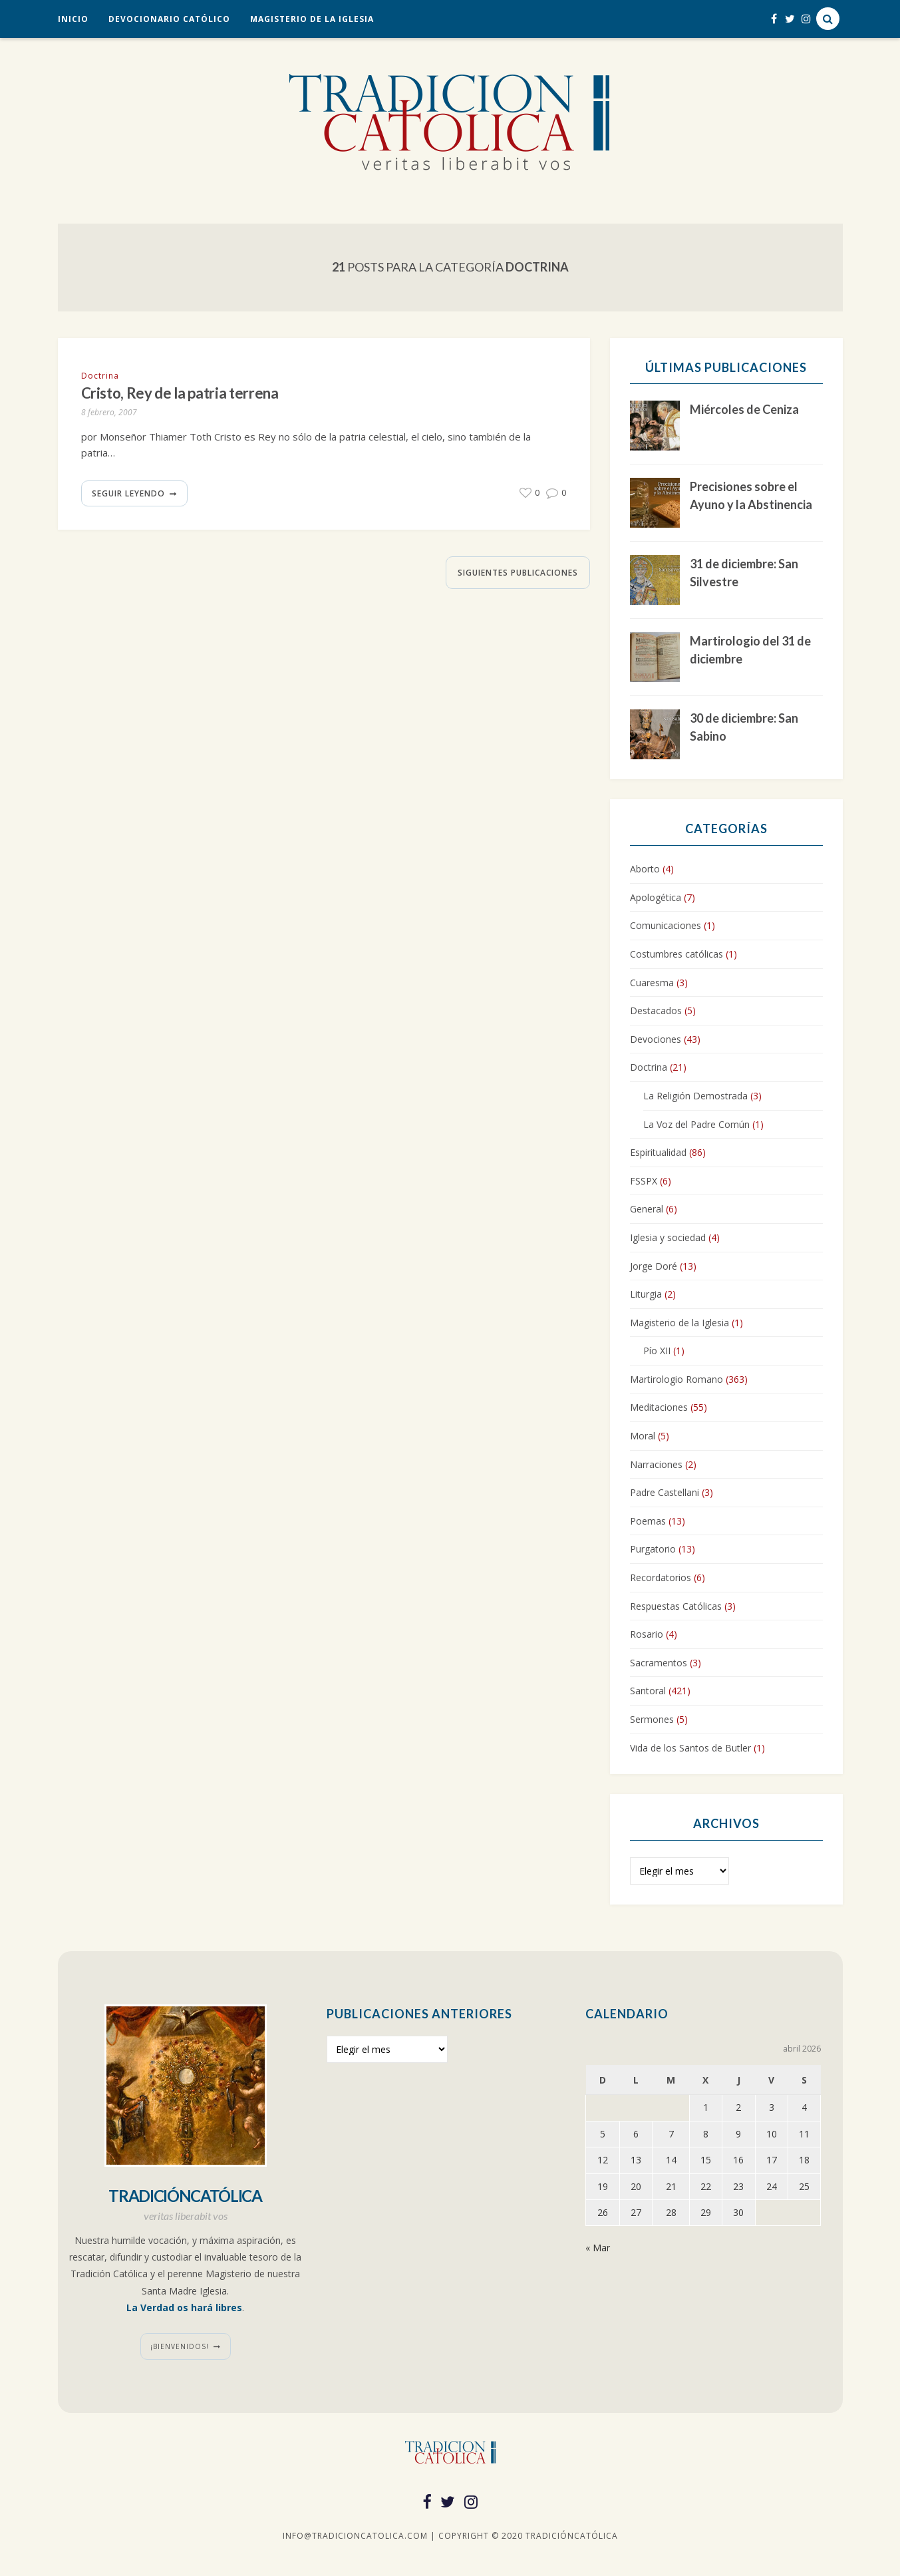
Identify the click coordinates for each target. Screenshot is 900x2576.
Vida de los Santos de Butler (690, 1748)
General (646, 1208)
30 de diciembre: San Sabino (744, 727)
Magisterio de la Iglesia (312, 19)
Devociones (655, 1039)
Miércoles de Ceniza (744, 409)
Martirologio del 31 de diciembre (750, 650)
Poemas (648, 1521)
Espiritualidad (658, 1152)
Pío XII (657, 1350)
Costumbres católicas (676, 954)
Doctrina (100, 375)
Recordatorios (660, 1577)
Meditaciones (659, 1407)
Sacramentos (658, 1662)
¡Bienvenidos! (179, 2346)
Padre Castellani (664, 1492)
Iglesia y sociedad (668, 1237)
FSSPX (643, 1181)
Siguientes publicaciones (518, 574)
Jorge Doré (653, 1266)
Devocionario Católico (169, 19)
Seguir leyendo (128, 495)
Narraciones (656, 1464)
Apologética (655, 897)
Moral (642, 1435)
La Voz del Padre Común (696, 1124)
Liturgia (646, 1294)
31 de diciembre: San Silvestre (744, 572)
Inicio (73, 19)
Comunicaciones (665, 925)
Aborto (645, 868)
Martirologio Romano (676, 1379)
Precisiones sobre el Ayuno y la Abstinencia (751, 495)
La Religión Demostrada (695, 1095)
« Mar (597, 2247)
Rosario (646, 1634)
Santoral (648, 1690)
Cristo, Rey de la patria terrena (193, 394)
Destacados (656, 1010)
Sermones (652, 1719)
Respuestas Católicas (676, 1606)
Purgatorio (653, 1549)
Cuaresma (652, 982)
